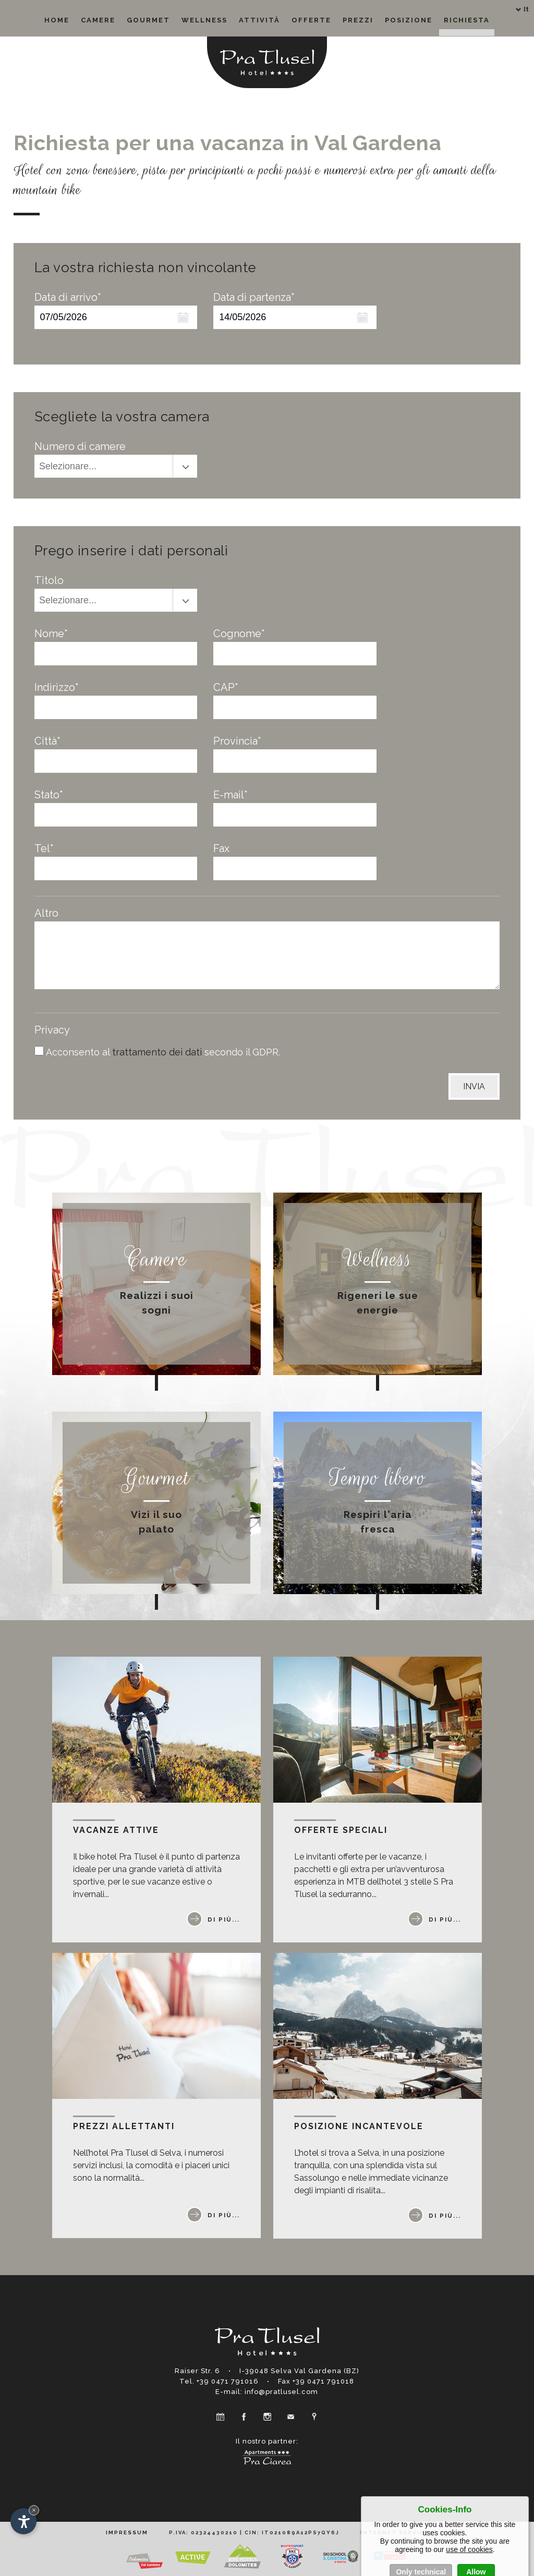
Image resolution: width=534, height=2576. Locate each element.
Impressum (127, 2532)
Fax (221, 848)
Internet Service (394, 2532)
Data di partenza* (254, 297)
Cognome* (239, 633)
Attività (259, 20)
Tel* (44, 848)
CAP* (225, 687)
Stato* (48, 794)
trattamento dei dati (158, 1052)
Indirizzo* (56, 687)
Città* (47, 741)
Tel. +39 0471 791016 (219, 2381)
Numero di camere (80, 446)
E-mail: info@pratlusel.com (266, 2392)
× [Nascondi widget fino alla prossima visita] (34, 2510)
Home (56, 20)
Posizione (408, 20)
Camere (98, 20)
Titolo (49, 580)
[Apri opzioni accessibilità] (23, 2521)
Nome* (51, 633)
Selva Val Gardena (306, 2371)
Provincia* (237, 741)
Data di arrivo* (67, 297)
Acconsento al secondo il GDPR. (163, 1052)
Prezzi (358, 20)
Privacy (52, 1030)
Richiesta (467, 20)
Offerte (311, 20)
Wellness (204, 20)
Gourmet (148, 20)
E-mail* (230, 794)
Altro (46, 913)
